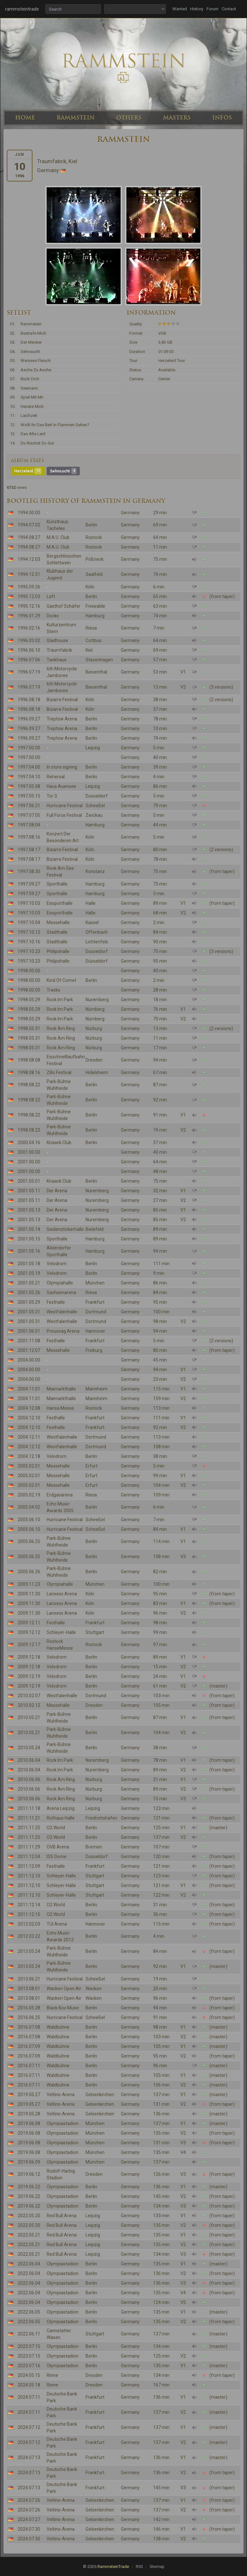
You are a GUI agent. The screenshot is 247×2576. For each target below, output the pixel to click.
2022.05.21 (29, 2234)
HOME (25, 117)
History (196, 8)
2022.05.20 (29, 2215)
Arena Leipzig (61, 1808)
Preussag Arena (63, 1331)
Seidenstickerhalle (65, 1229)
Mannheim (96, 1388)
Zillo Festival (59, 1072)
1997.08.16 (29, 837)
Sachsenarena (61, 1292)
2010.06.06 (29, 1779)
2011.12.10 (29, 1875)
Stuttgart (95, 1632)
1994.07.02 (29, 524)
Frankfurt (95, 1302)
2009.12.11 (29, 1622)
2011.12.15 (29, 1914)
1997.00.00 (29, 747)
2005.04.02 (29, 1507)
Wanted (179, 8)
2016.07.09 (29, 2046)
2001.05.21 (29, 1282)
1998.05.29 (29, 999)
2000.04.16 (29, 1142)
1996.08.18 (29, 699)
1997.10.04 (29, 922)
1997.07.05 (29, 815)
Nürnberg (95, 1009)
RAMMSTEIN (76, 117)
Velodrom (57, 1263)
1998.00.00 (29, 970)
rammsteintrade (22, 9)
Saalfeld (94, 574)
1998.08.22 (29, 1084)
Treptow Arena (62, 718)
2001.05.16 (29, 1251)
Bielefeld (95, 1229)
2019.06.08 (29, 2123)
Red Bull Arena (62, 2215)
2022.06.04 (29, 2263)
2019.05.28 (29, 2113)
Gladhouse (57, 640)
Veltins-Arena (61, 2094)
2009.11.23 (29, 1584)
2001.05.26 (29, 1292)
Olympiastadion (62, 2123)
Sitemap (157, 2566)
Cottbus (94, 640)
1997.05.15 (29, 795)
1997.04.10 (29, 776)
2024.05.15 (29, 2375)
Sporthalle (57, 884)
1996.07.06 (29, 659)
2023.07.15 (29, 2346)
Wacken (94, 1988)
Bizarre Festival (62, 699)
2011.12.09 (29, 1866)
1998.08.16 (29, 1072)
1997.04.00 (29, 767)
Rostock (94, 537)
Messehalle (58, 922)
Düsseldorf (97, 795)
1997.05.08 (29, 786)
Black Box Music (63, 2007)
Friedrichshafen (101, 1818)
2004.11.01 (29, 1388)
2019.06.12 (29, 2174)
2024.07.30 (29, 2529)
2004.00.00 (29, 1360)
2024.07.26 (29, 2500)
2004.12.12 (29, 1446)
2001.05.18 (29, 1263)
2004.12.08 (29, 1408)
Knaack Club (59, 1142)
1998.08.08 (29, 1060)
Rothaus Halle (61, 1818)
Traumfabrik (59, 650)
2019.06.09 (29, 2162)
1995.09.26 (29, 586)
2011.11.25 (29, 1827)
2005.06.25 (29, 1541)
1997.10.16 (29, 941)
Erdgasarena (60, 1494)
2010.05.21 (29, 1717)
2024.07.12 (29, 2427)
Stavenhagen (99, 659)
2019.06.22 (29, 2186)
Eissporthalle (60, 903)
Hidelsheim (97, 1072)
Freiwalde (95, 606)
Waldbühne (58, 2027)
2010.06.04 (29, 1760)
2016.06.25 (29, 2017)
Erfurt (91, 1466)
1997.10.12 (29, 932)
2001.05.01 (29, 1181)
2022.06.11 (29, 2333)
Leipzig (93, 747)
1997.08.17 (29, 849)
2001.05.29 (29, 1302)
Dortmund (96, 1311)
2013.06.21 (29, 1978)
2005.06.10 (29, 1519)
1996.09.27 (29, 718)
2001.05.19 (29, 1273)
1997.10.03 (29, 903)
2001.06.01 (29, 1331)
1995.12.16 (29, 606)
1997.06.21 (29, 805)
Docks (53, 615)
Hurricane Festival (65, 805)
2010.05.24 (29, 1747)
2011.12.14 (29, 1904)
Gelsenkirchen (100, 2094)
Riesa (91, 628)
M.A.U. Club (58, 537)
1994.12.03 (29, 559)
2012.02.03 (29, 1924)
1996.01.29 (29, 615)
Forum (212, 8)
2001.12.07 (29, 1350)
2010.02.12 (29, 1705)
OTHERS (129, 117)
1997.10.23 (29, 951)
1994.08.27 (29, 537)
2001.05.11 (29, 1190)
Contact (229, 8)
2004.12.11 (29, 1437)
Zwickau (94, 815)
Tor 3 (52, 795)
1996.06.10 (29, 650)
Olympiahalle (60, 1282)
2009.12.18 (29, 1657)
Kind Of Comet (61, 980)
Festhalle (56, 1302)
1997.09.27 (29, 884)
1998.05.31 (29, 1028)
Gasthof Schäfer (63, 606)
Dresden (94, 1060)
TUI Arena (57, 1924)
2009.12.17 (29, 1644)
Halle (91, 903)
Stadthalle (57, 932)
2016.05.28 (29, 2007)
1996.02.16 (29, 628)
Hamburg (95, 615)
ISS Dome (57, 1856)
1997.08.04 (29, 824)
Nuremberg (97, 999)
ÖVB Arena (58, 1846)
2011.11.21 (29, 1818)
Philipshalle (58, 951)
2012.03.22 (29, 1936)
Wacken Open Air (64, 1988)
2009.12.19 (29, 1676)
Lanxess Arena (62, 1593)
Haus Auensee (61, 786)
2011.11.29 (29, 1846)
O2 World (56, 1827)
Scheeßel (95, 805)
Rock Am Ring (61, 1028)
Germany (130, 512)
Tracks (53, 989)
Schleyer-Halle (61, 1632)
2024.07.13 (29, 2457)
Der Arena (57, 1190)
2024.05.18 (29, 2384)
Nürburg (94, 1028)
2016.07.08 (29, 2027)
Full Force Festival (64, 815)
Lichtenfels (97, 941)
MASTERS (177, 117)
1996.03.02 (29, 640)
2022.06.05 (29, 2312)
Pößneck (95, 559)
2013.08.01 (29, 1988)
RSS (139, 2566)
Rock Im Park (60, 999)
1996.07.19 (29, 672)
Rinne (52, 2375)
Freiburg (94, 1350)
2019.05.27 (29, 2094)
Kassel (92, 922)
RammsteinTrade (113, 2566)
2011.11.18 (29, 1808)
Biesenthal (96, 672)
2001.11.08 (29, 1340)
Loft (51, 596)
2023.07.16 (29, 2365)
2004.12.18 (29, 1456)
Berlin (91, 524)
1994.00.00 (29, 512)
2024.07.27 (29, 2519)
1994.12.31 (29, 574)
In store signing (62, 767)
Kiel (89, 650)
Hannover (95, 1331)
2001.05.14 (29, 1229)
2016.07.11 (29, 2065)
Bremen (94, 1846)
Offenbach (97, 932)
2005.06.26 (29, 1571)
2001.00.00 (29, 1152)
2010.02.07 (29, 1695)
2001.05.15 (29, 1238)
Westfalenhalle (62, 1311)
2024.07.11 (29, 2397)
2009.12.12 (29, 1632)
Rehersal (56, 776)
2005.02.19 (29, 1494)
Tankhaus (57, 659)
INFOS (222, 117)
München (95, 1282)
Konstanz (95, 871)
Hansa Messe (60, 1408)
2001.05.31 (29, 1311)
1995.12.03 (29, 596)
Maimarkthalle (61, 1388)
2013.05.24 (29, 1951)
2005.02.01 (29, 1466)
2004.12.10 (29, 1417)
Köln (90, 586)
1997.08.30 (29, 871)
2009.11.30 (29, 1593)
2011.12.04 (29, 1856)
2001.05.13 (29, 1210)
